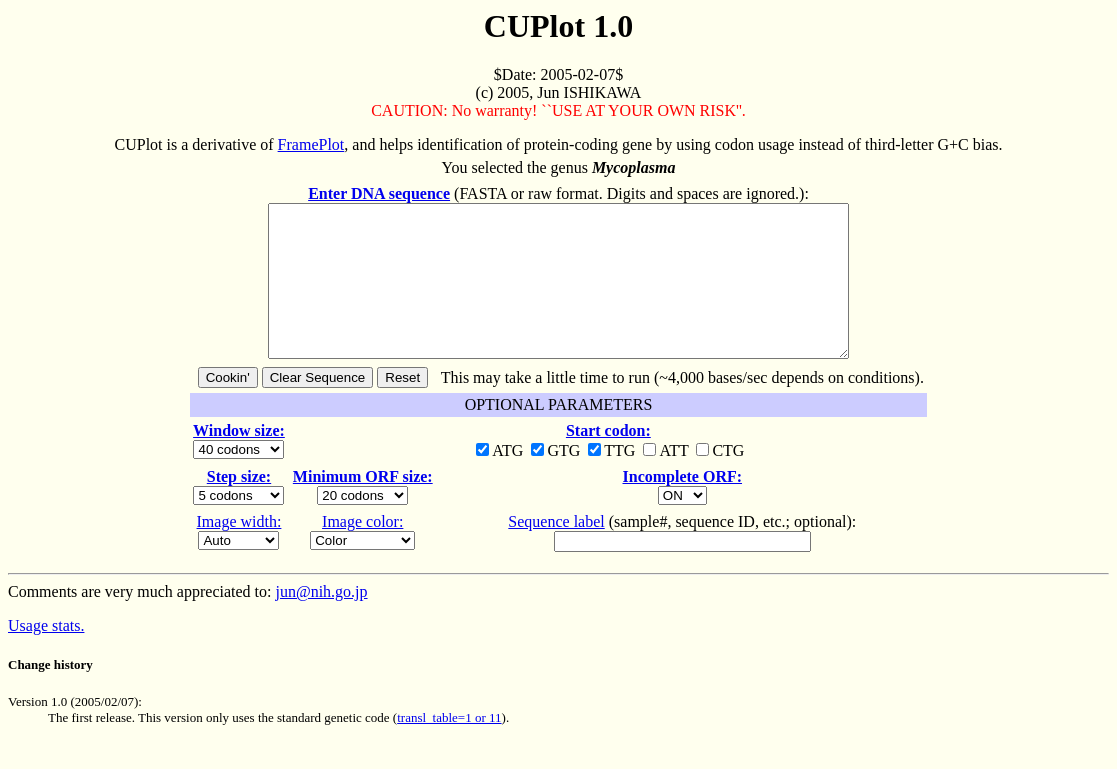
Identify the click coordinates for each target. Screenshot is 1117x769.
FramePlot (311, 144)
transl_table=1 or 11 (449, 747)
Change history (50, 694)
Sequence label (556, 551)
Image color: (362, 551)
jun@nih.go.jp (321, 621)
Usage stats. (46, 655)
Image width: (239, 551)
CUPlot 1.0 (558, 26)
